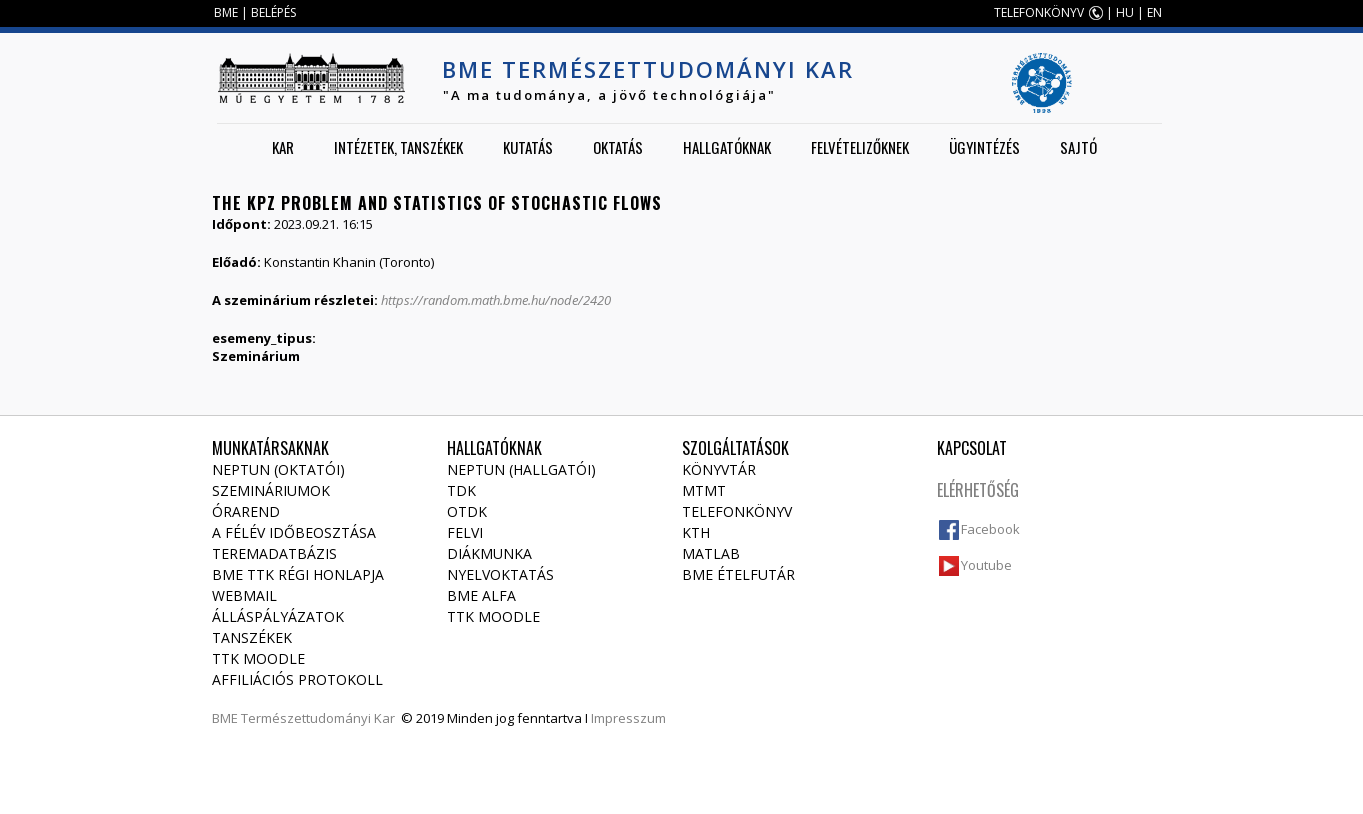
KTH (696, 532)
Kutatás (528, 147)
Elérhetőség (978, 490)
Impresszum (628, 718)
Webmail (244, 595)
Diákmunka (489, 553)
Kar (283, 147)
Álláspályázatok (278, 616)
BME (226, 12)
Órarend (246, 511)
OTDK (467, 511)
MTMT (704, 490)
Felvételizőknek (860, 147)
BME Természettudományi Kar (648, 69)
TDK (461, 490)
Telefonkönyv (737, 511)
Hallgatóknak (727, 147)
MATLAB (711, 553)
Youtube (986, 565)
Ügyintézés (984, 147)
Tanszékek (252, 637)
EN (1154, 12)
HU (1125, 12)
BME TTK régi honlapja (298, 574)
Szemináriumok (271, 490)
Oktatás (618, 147)
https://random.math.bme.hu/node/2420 (496, 300)
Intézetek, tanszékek (398, 147)
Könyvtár (719, 469)
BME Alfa (481, 595)
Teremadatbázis (274, 553)
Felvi (465, 532)
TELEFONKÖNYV (1039, 12)
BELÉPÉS (273, 12)
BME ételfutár (738, 574)
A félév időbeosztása (294, 532)
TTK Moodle (258, 658)
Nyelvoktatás (500, 574)
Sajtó (1078, 147)
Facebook (990, 529)
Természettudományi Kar (318, 718)
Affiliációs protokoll (297, 679)
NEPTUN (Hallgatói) (521, 469)
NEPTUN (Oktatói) (278, 469)
